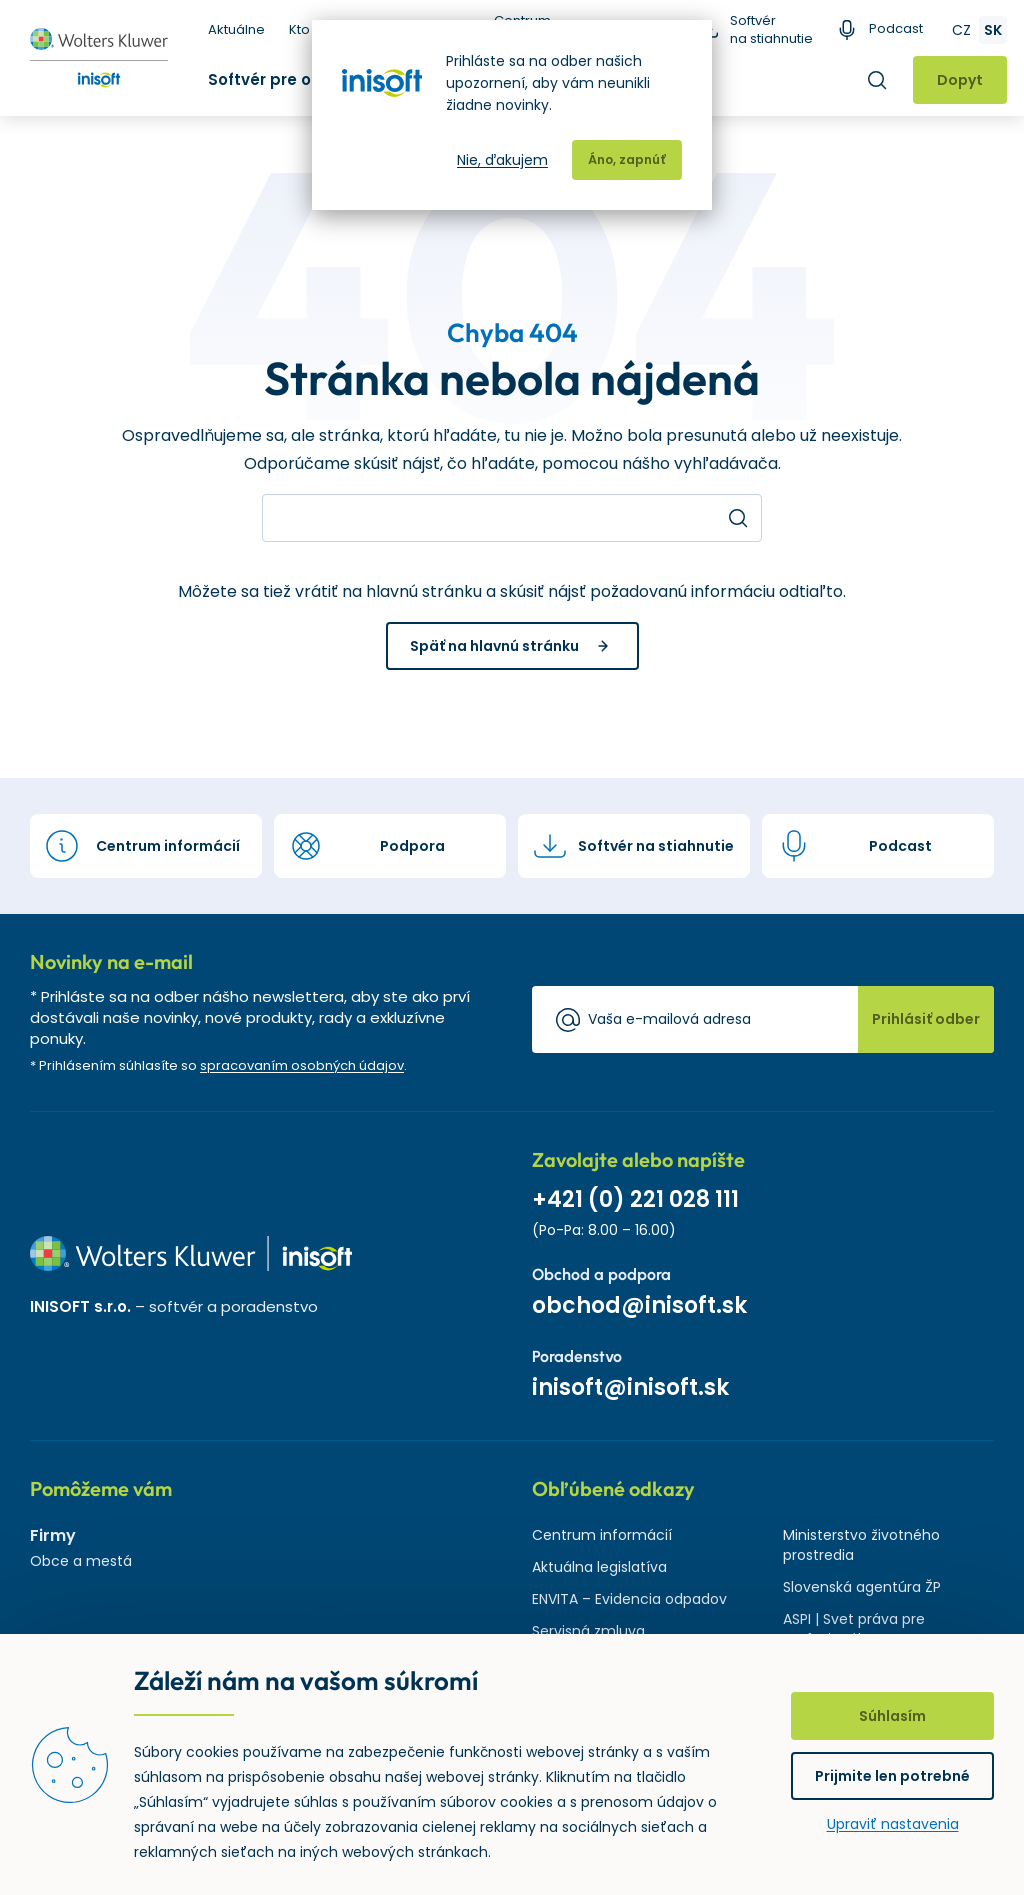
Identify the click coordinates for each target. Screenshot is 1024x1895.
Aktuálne (236, 29)
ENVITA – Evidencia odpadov (629, 1599)
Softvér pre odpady (286, 79)
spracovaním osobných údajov (302, 1065)
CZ (961, 30)
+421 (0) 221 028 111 (635, 1199)
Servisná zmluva (588, 1631)
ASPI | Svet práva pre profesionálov (854, 1629)
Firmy (53, 1535)
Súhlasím (892, 1716)
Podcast (896, 29)
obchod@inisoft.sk (639, 1305)
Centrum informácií (602, 1535)
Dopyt (960, 80)
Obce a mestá (81, 1561)
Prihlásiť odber (926, 1019)
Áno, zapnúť (627, 159)
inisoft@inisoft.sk (630, 1387)
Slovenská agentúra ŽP (862, 1587)
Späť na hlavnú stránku (494, 646)
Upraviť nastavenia (893, 1824)
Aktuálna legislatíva (599, 1567)
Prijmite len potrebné (892, 1776)
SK (993, 30)
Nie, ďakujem (502, 160)
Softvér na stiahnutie (771, 30)
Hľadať (877, 80)
